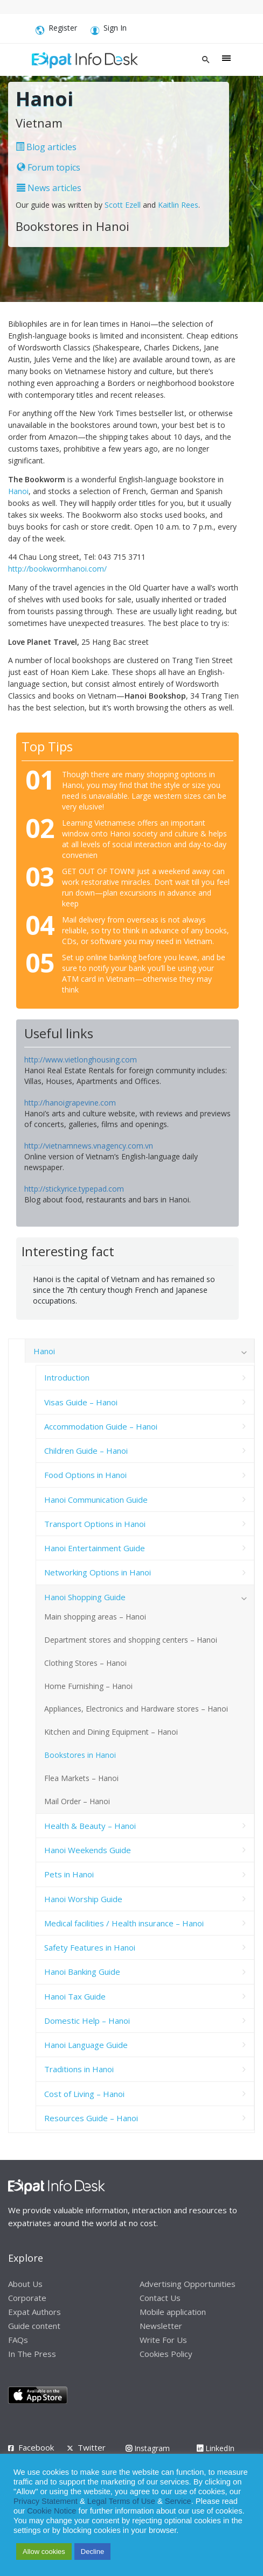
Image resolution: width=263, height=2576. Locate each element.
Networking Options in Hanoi (97, 1572)
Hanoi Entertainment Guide (94, 1548)
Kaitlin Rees (178, 205)
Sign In (109, 30)
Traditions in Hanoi (79, 2069)
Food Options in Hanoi (85, 1474)
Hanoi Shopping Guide (85, 1597)
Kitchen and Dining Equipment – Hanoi (111, 1732)
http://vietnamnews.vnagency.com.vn (88, 1146)
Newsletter (161, 2325)
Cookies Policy (166, 2353)
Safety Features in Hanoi (89, 1947)
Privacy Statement (45, 2501)
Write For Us (163, 2339)
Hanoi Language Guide (86, 2044)
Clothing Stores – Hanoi (85, 1663)
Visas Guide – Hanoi (80, 1402)
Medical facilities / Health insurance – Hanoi (124, 1923)
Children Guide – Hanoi (86, 1450)
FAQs (18, 2339)
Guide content (34, 2325)
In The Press (32, 2353)
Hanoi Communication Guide (96, 1499)
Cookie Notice (51, 2511)
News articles (49, 188)
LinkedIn (215, 2448)
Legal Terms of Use (121, 2501)
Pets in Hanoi (69, 1874)
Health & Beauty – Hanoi (90, 1825)
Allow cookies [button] (44, 2551)
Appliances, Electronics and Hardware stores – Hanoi (136, 1709)
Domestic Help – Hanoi (87, 2020)
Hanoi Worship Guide (83, 1899)
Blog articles (46, 147)
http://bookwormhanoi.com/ (57, 569)
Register (56, 30)
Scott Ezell (123, 205)
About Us (25, 2283)
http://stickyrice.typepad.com (74, 1189)
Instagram (148, 2448)
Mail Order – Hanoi (77, 1801)
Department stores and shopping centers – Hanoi (130, 1640)
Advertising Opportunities (188, 2283)
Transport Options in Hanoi (95, 1523)
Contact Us (160, 2297)
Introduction (66, 1377)
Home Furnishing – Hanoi (88, 1686)
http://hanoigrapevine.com (70, 1102)
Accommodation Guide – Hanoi (100, 1426)
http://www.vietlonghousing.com (80, 1059)
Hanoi (18, 491)
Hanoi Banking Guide (82, 1971)
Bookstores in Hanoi (80, 1755)
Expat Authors (34, 2311)
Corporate (27, 2297)
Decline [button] (92, 2551)
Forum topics (48, 167)
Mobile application (173, 2311)
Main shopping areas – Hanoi (95, 1616)
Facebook (36, 2447)
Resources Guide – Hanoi (91, 2118)
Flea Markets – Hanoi (81, 1778)
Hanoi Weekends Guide (87, 1850)
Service (178, 2501)
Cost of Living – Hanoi (84, 2093)
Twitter (92, 2447)
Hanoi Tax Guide (75, 1996)
